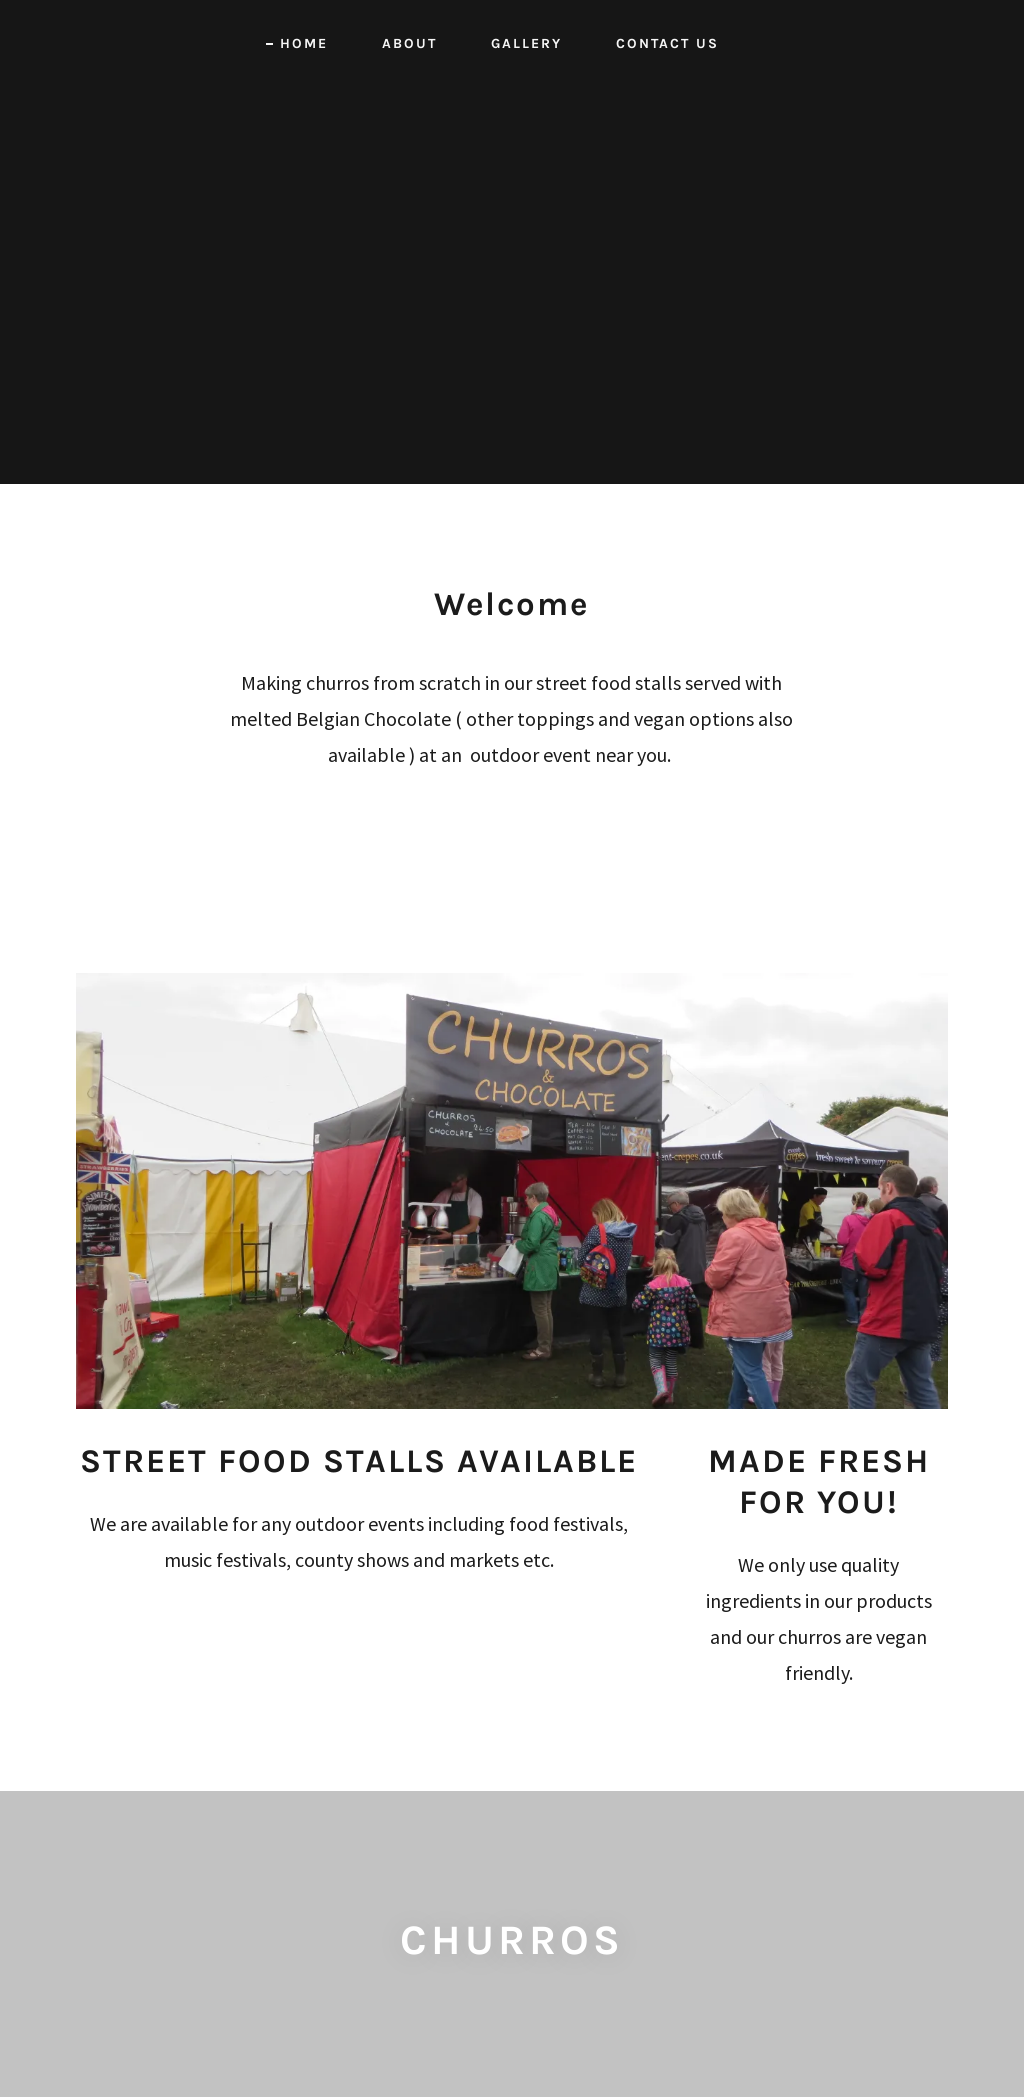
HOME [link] (304, 43)
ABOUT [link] (409, 43)
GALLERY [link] (526, 43)
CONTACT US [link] (667, 43)
